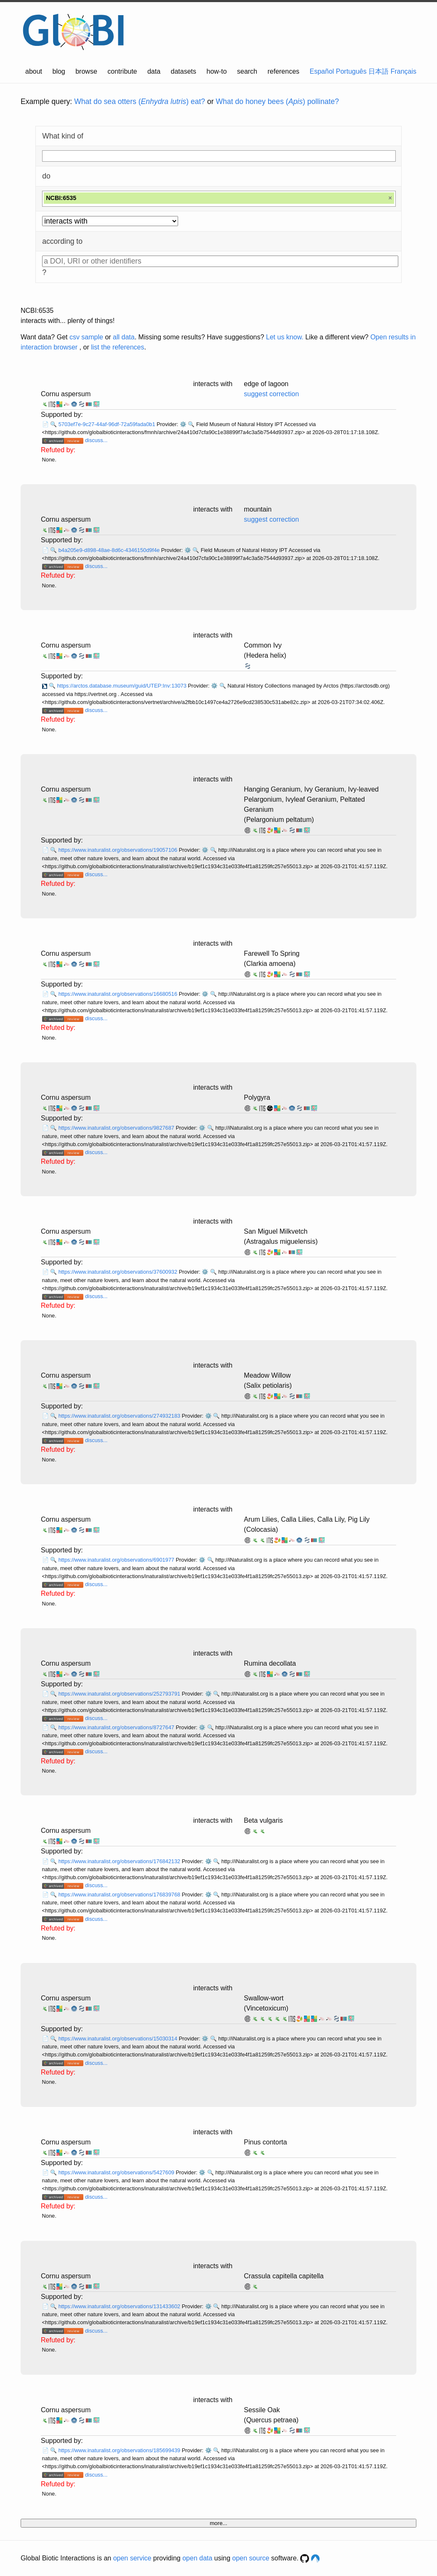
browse (86, 71)
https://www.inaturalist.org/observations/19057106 (119, 850)
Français (403, 71)
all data (124, 337)
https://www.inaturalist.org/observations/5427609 (117, 2172)
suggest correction (271, 393)
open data (197, 2558)
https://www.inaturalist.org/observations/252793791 (120, 1694)
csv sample (86, 337)
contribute (122, 71)
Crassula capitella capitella (283, 2276)
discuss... (96, 440)
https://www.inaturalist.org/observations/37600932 (119, 1272)
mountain (258, 509)
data (153, 71)
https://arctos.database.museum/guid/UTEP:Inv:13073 (122, 686)
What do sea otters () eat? (139, 101)
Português (351, 71)
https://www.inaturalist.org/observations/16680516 (119, 994)
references (283, 71)
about (33, 71)
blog (59, 71)
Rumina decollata (270, 1663)
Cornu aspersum (66, 393)
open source (250, 2558)
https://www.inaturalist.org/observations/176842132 (120, 1861)
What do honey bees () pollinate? (277, 101)
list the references (117, 347)
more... (218, 2523)
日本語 (378, 71)
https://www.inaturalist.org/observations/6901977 (117, 1560)
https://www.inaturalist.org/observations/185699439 (120, 2450)
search (247, 71)
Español (322, 71)
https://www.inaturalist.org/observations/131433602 (120, 2306)
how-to (217, 71)
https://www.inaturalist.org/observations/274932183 (120, 1416)
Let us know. (285, 337)
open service (132, 2558)
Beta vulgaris (263, 1820)
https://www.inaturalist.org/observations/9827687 (117, 1128)
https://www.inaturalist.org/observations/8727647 (117, 1727)
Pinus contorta (265, 2142)
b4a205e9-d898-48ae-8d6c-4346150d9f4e (110, 550)
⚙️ (183, 424)
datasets (183, 71)
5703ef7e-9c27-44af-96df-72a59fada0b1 (108, 424)
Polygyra (257, 1097)
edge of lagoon (266, 383)
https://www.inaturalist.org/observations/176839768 (120, 1894)
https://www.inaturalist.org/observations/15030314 (119, 2038)
